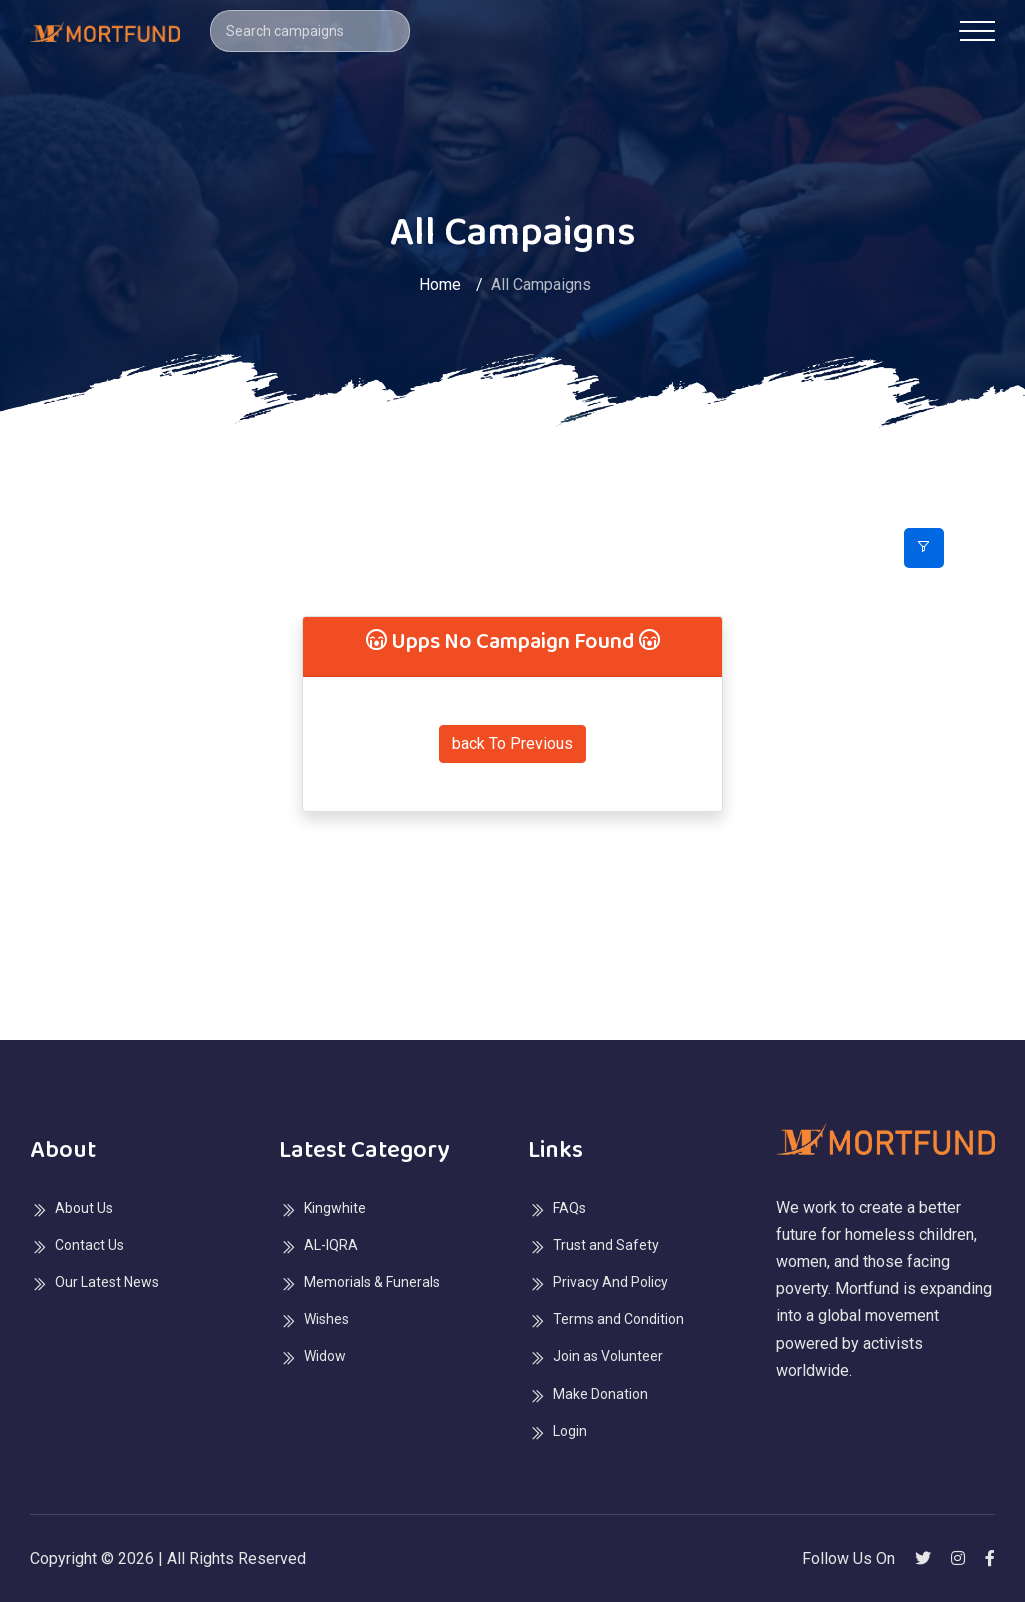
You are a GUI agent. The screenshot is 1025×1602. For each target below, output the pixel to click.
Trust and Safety (606, 1245)
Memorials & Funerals (372, 1282)
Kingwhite (335, 1208)
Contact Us (89, 1245)
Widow (325, 1356)
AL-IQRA (331, 1245)
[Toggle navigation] (977, 31)
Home (440, 284)
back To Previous (512, 743)
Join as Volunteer (608, 1356)
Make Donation (600, 1394)
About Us (84, 1208)
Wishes (326, 1319)
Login (570, 1431)
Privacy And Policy (610, 1282)
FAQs (569, 1208)
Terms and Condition (618, 1319)
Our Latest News (107, 1282)
